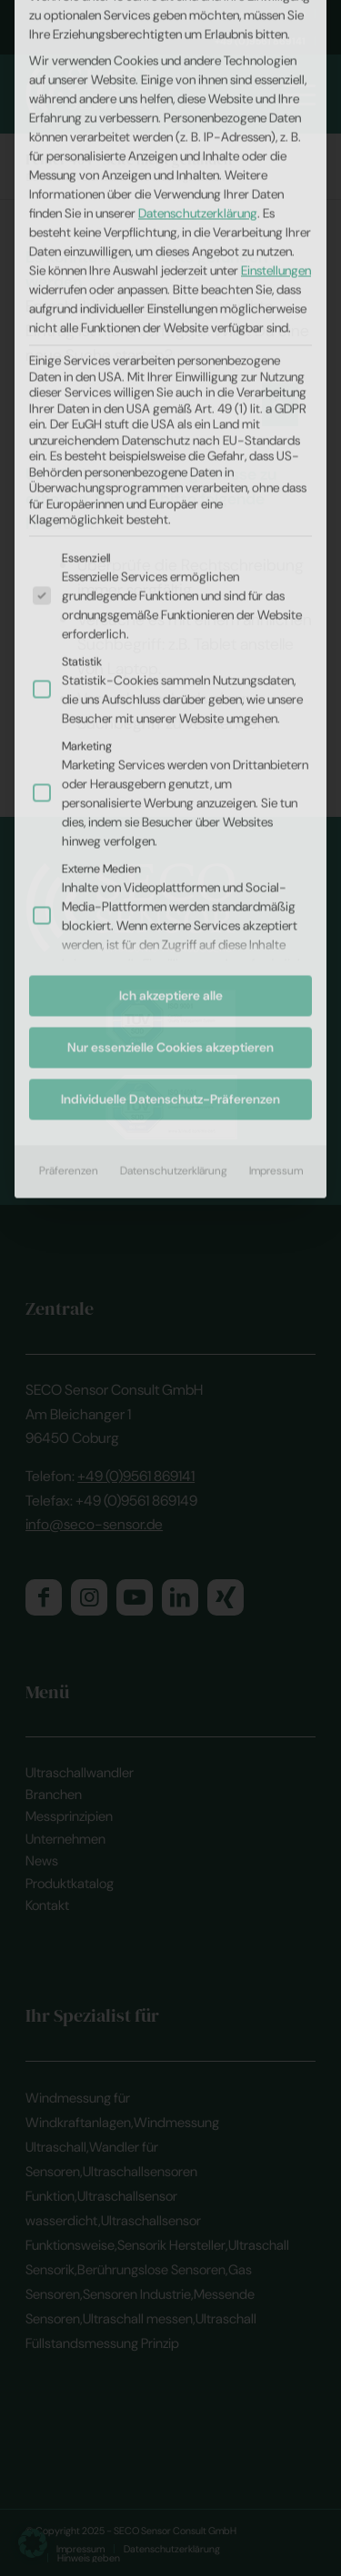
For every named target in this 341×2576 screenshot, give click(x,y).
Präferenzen (68, 807)
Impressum (276, 807)
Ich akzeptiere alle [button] (171, 631)
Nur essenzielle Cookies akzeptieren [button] (170, 683)
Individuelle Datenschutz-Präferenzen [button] (170, 735)
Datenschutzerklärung (173, 807)
